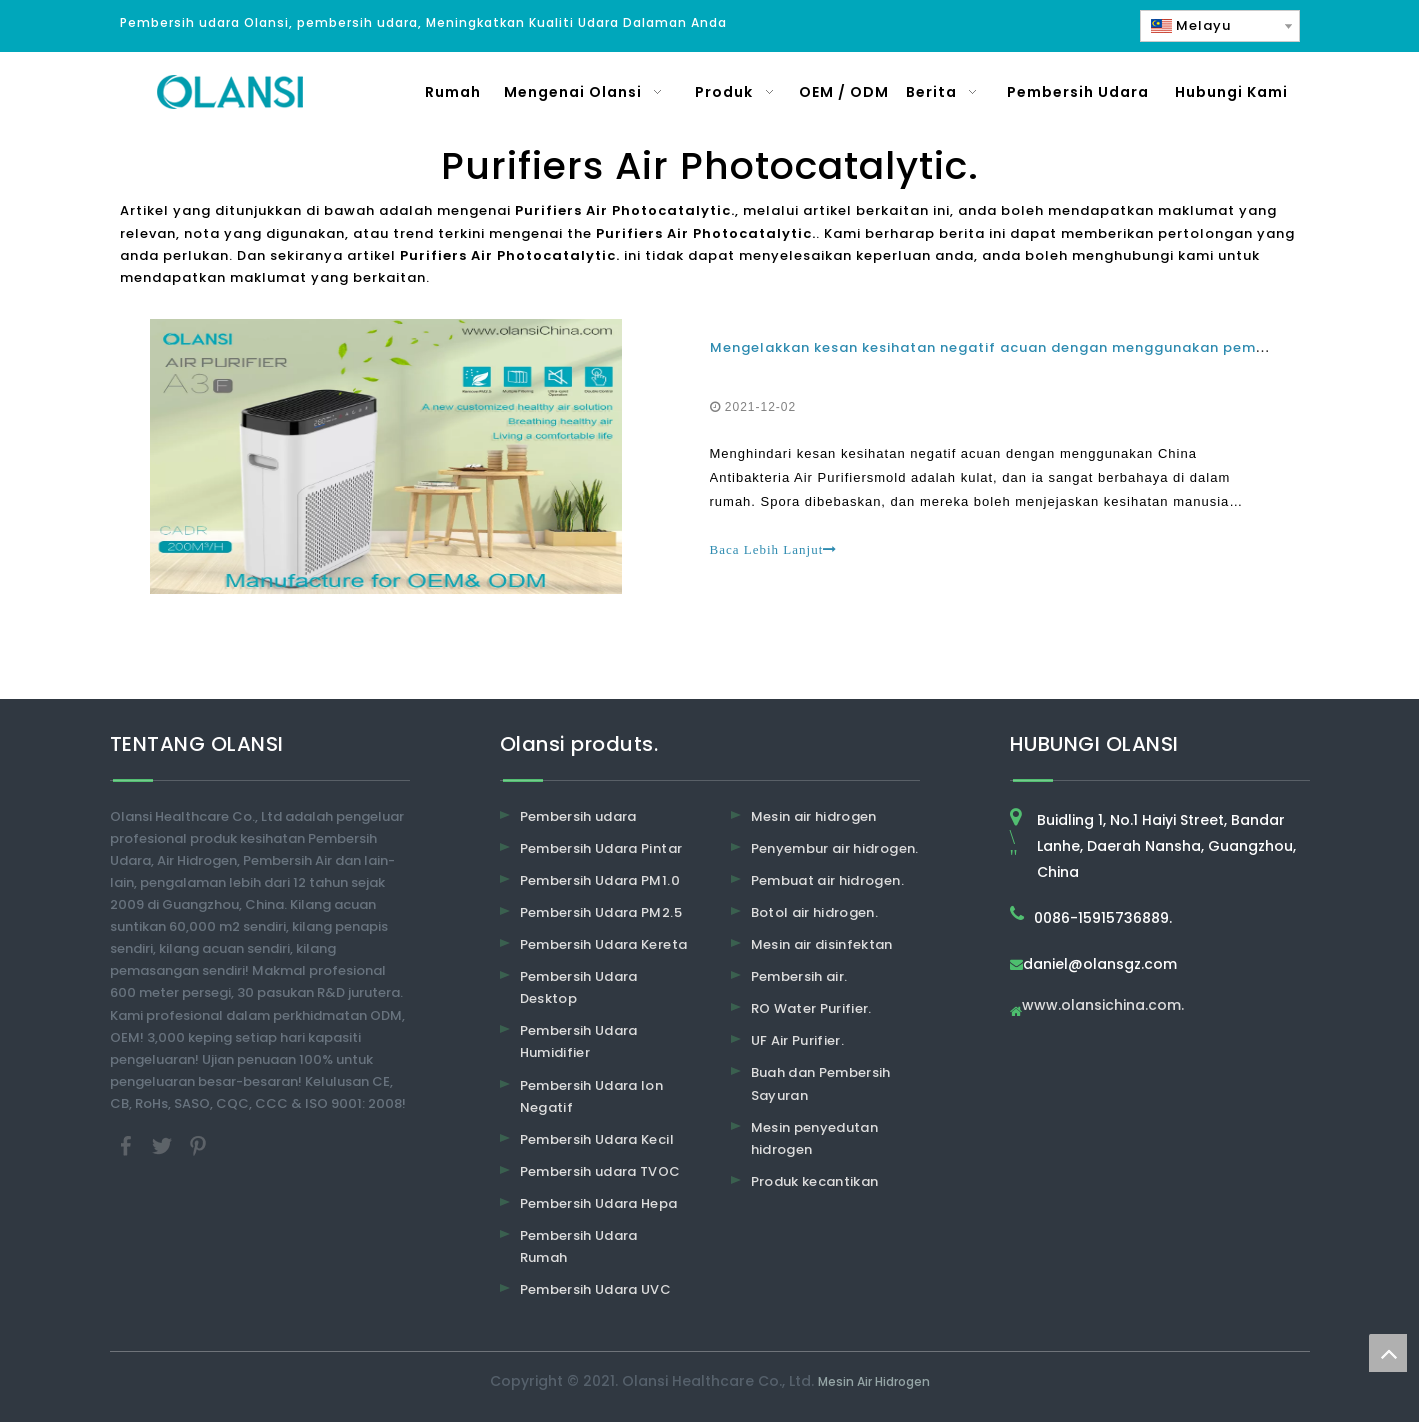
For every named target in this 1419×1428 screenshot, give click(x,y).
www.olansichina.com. (1103, 1012)
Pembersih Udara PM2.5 (601, 918)
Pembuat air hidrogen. (827, 886)
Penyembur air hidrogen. (835, 854)
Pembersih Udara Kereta (604, 950)
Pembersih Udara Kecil (597, 1145)
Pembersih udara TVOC (600, 1177)
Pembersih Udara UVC (596, 1295)
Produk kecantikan (815, 1187)
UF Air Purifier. (798, 1047)
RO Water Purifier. (811, 1014)
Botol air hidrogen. (815, 918)
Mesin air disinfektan (822, 950)
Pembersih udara (578, 822)
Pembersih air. (799, 982)
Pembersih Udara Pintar (601, 854)
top (1388, 1353)
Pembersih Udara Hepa (599, 1209)
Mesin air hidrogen (814, 822)
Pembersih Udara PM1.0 (600, 886)
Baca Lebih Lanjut (774, 552)
